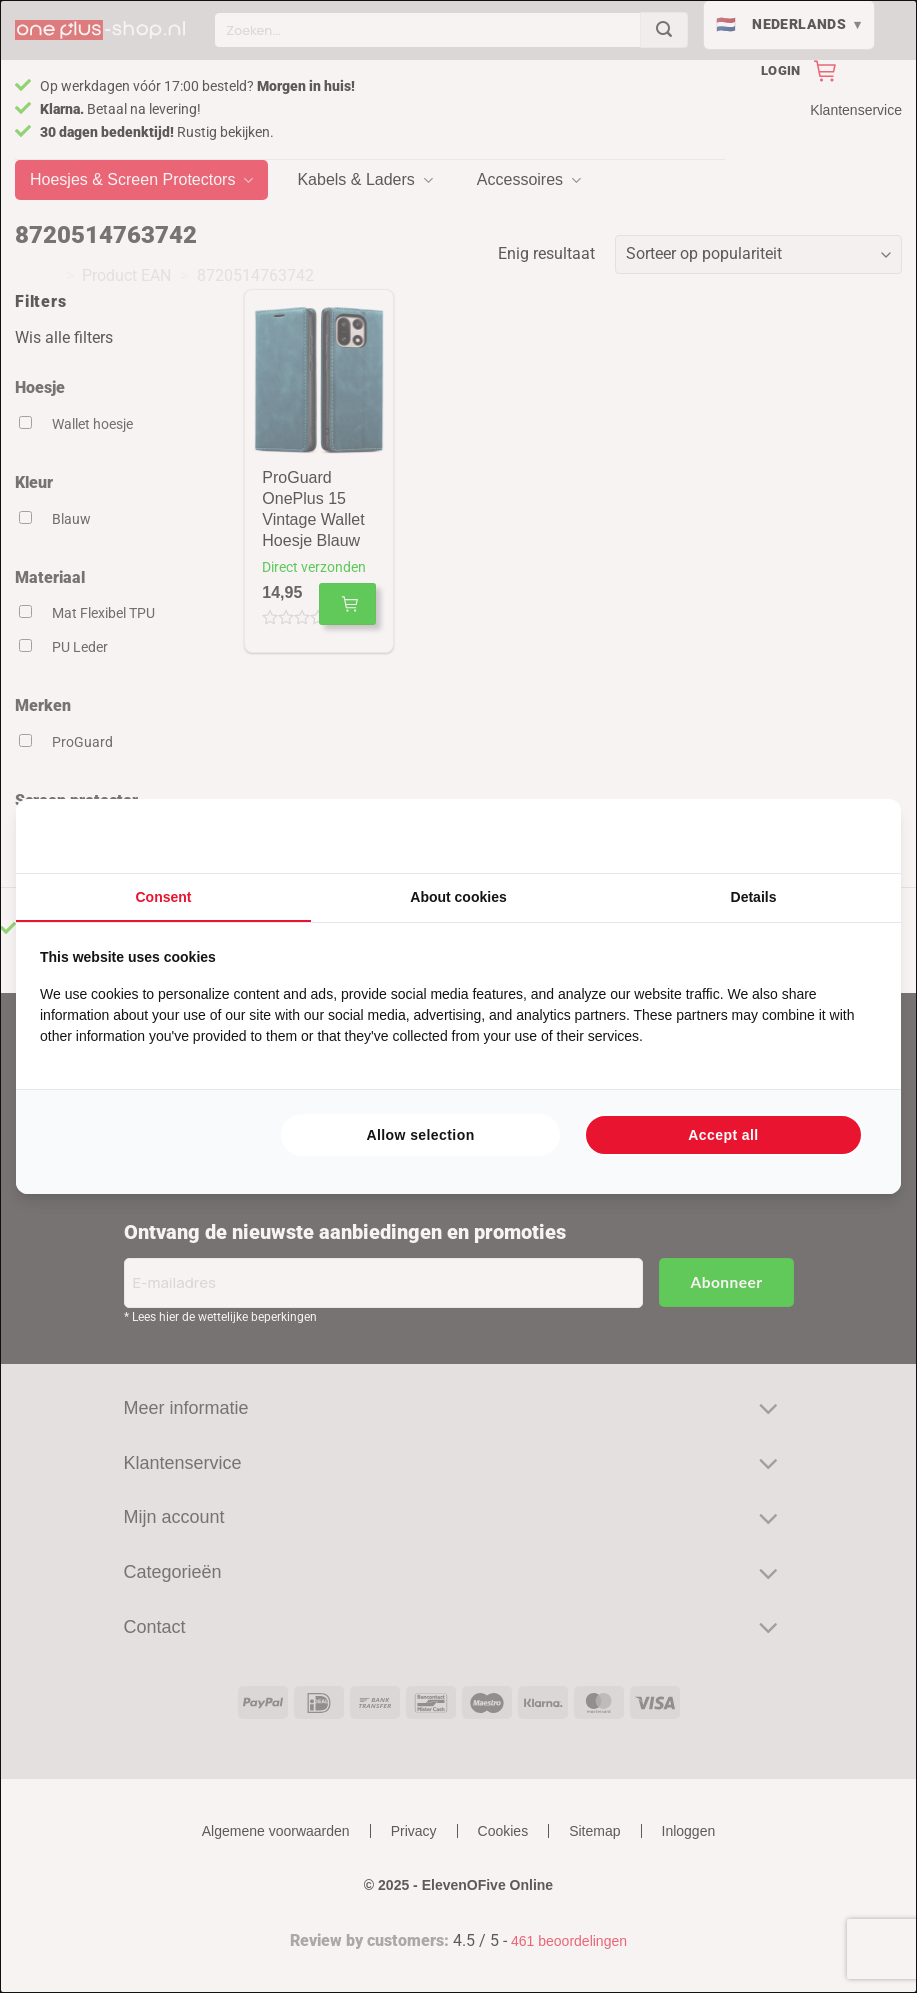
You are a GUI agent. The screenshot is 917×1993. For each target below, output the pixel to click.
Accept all (723, 1135)
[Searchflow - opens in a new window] (852, 836)
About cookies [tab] (458, 897)
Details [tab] (754, 897)
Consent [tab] (164, 897)
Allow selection (420, 1135)
